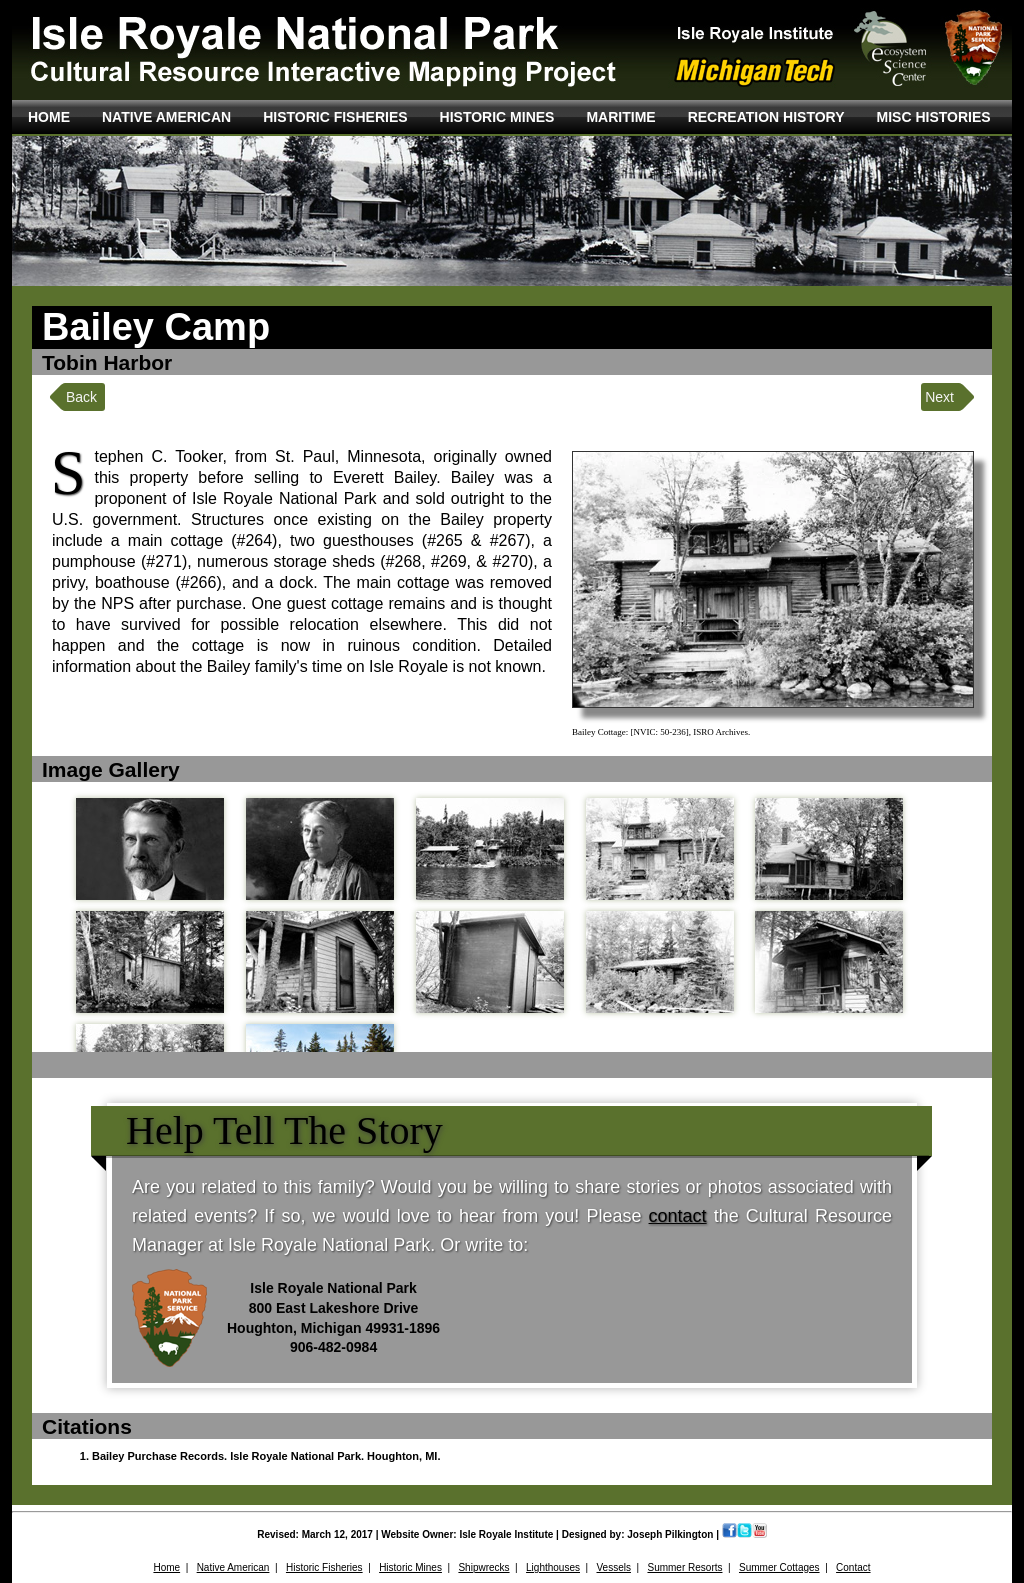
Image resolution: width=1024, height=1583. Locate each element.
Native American (233, 1567)
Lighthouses (553, 1567)
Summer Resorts (684, 1567)
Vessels (614, 1567)
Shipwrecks (483, 1567)
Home (166, 1567)
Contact (853, 1567)
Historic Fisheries (324, 1567)
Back (81, 397)
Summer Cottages (779, 1567)
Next (939, 397)
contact (678, 1216)
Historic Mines (410, 1567)
